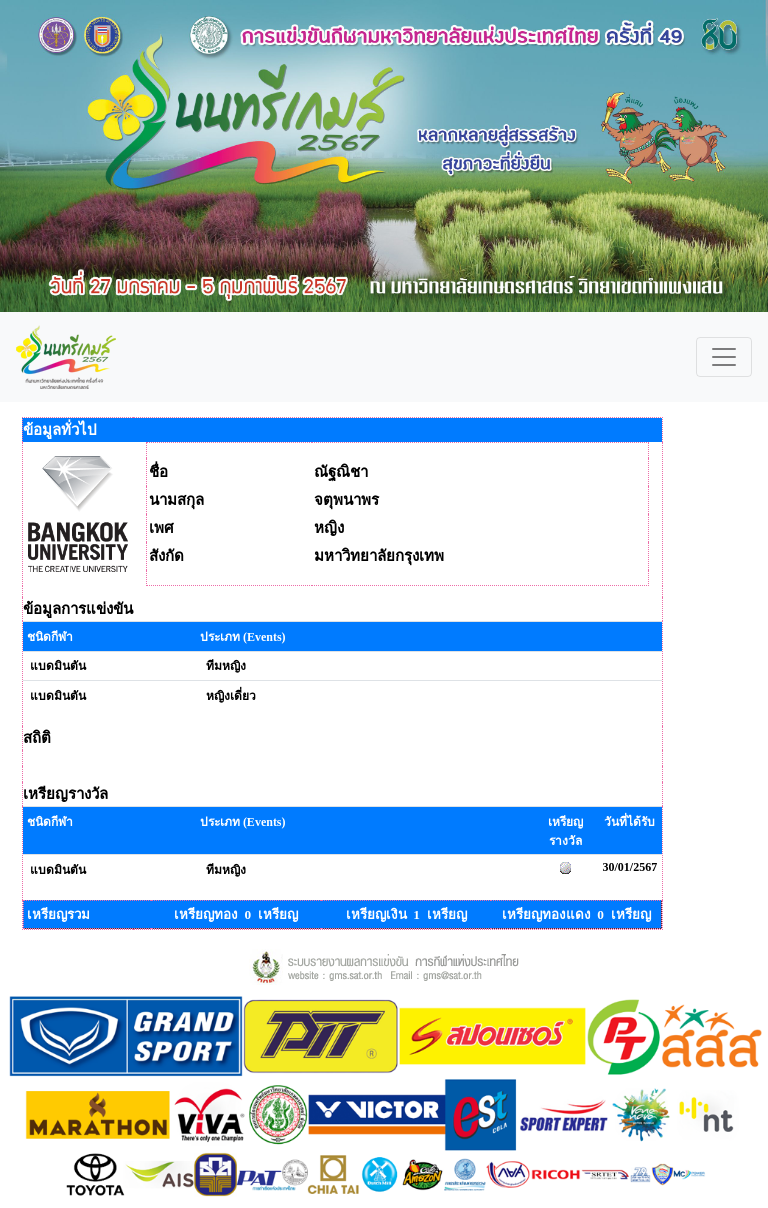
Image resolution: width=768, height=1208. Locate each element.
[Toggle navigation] (724, 357)
